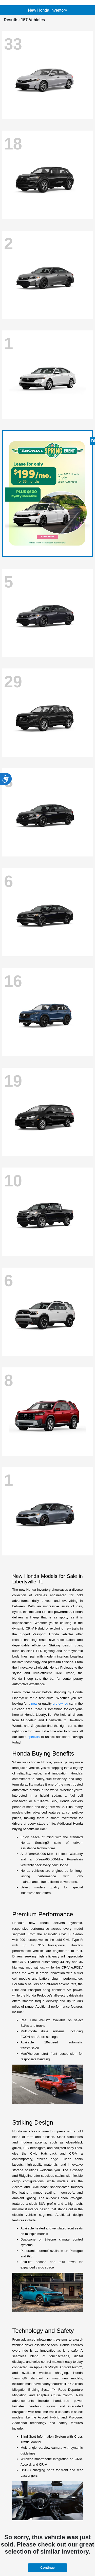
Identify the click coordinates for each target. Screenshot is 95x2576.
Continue (47, 2567)
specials (34, 1737)
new (34, 1703)
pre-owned (60, 1703)
